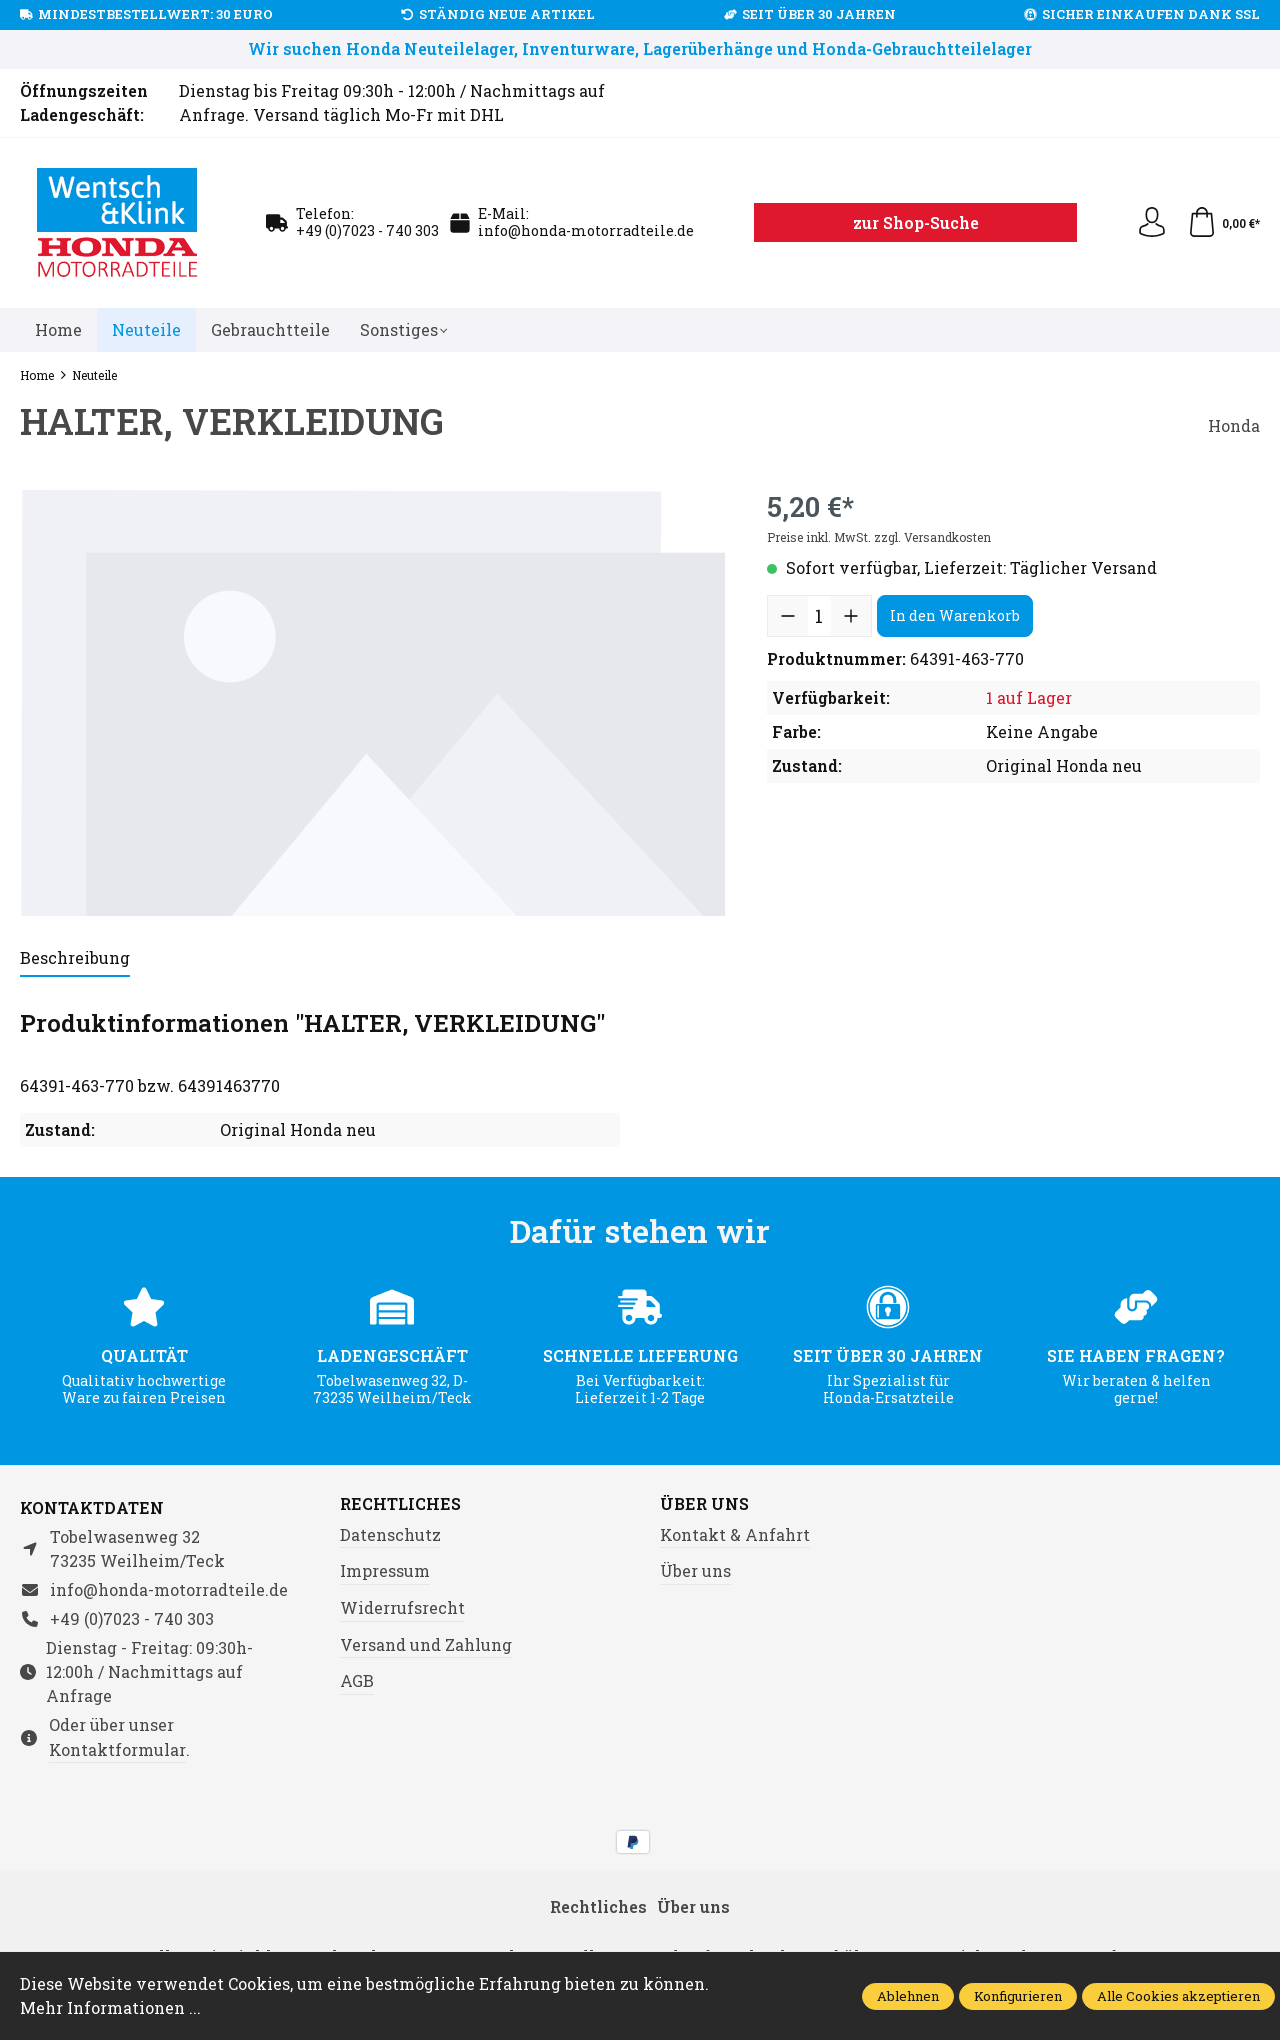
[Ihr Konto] (1152, 223)
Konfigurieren (1018, 1996)
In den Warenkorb (955, 615)
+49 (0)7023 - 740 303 (367, 230)
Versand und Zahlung (426, 1644)
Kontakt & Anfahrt (735, 1534)
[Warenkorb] (1223, 223)
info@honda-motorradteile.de (586, 230)
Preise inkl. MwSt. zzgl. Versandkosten (879, 537)
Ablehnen (908, 1996)
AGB (357, 1680)
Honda (1234, 425)
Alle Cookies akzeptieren (1178, 1996)
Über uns (704, 1504)
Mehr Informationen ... (110, 2007)
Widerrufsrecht (402, 1607)
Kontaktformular (117, 1749)
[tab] (75, 959)
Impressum (385, 1570)
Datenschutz (390, 1534)
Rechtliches (400, 1504)
